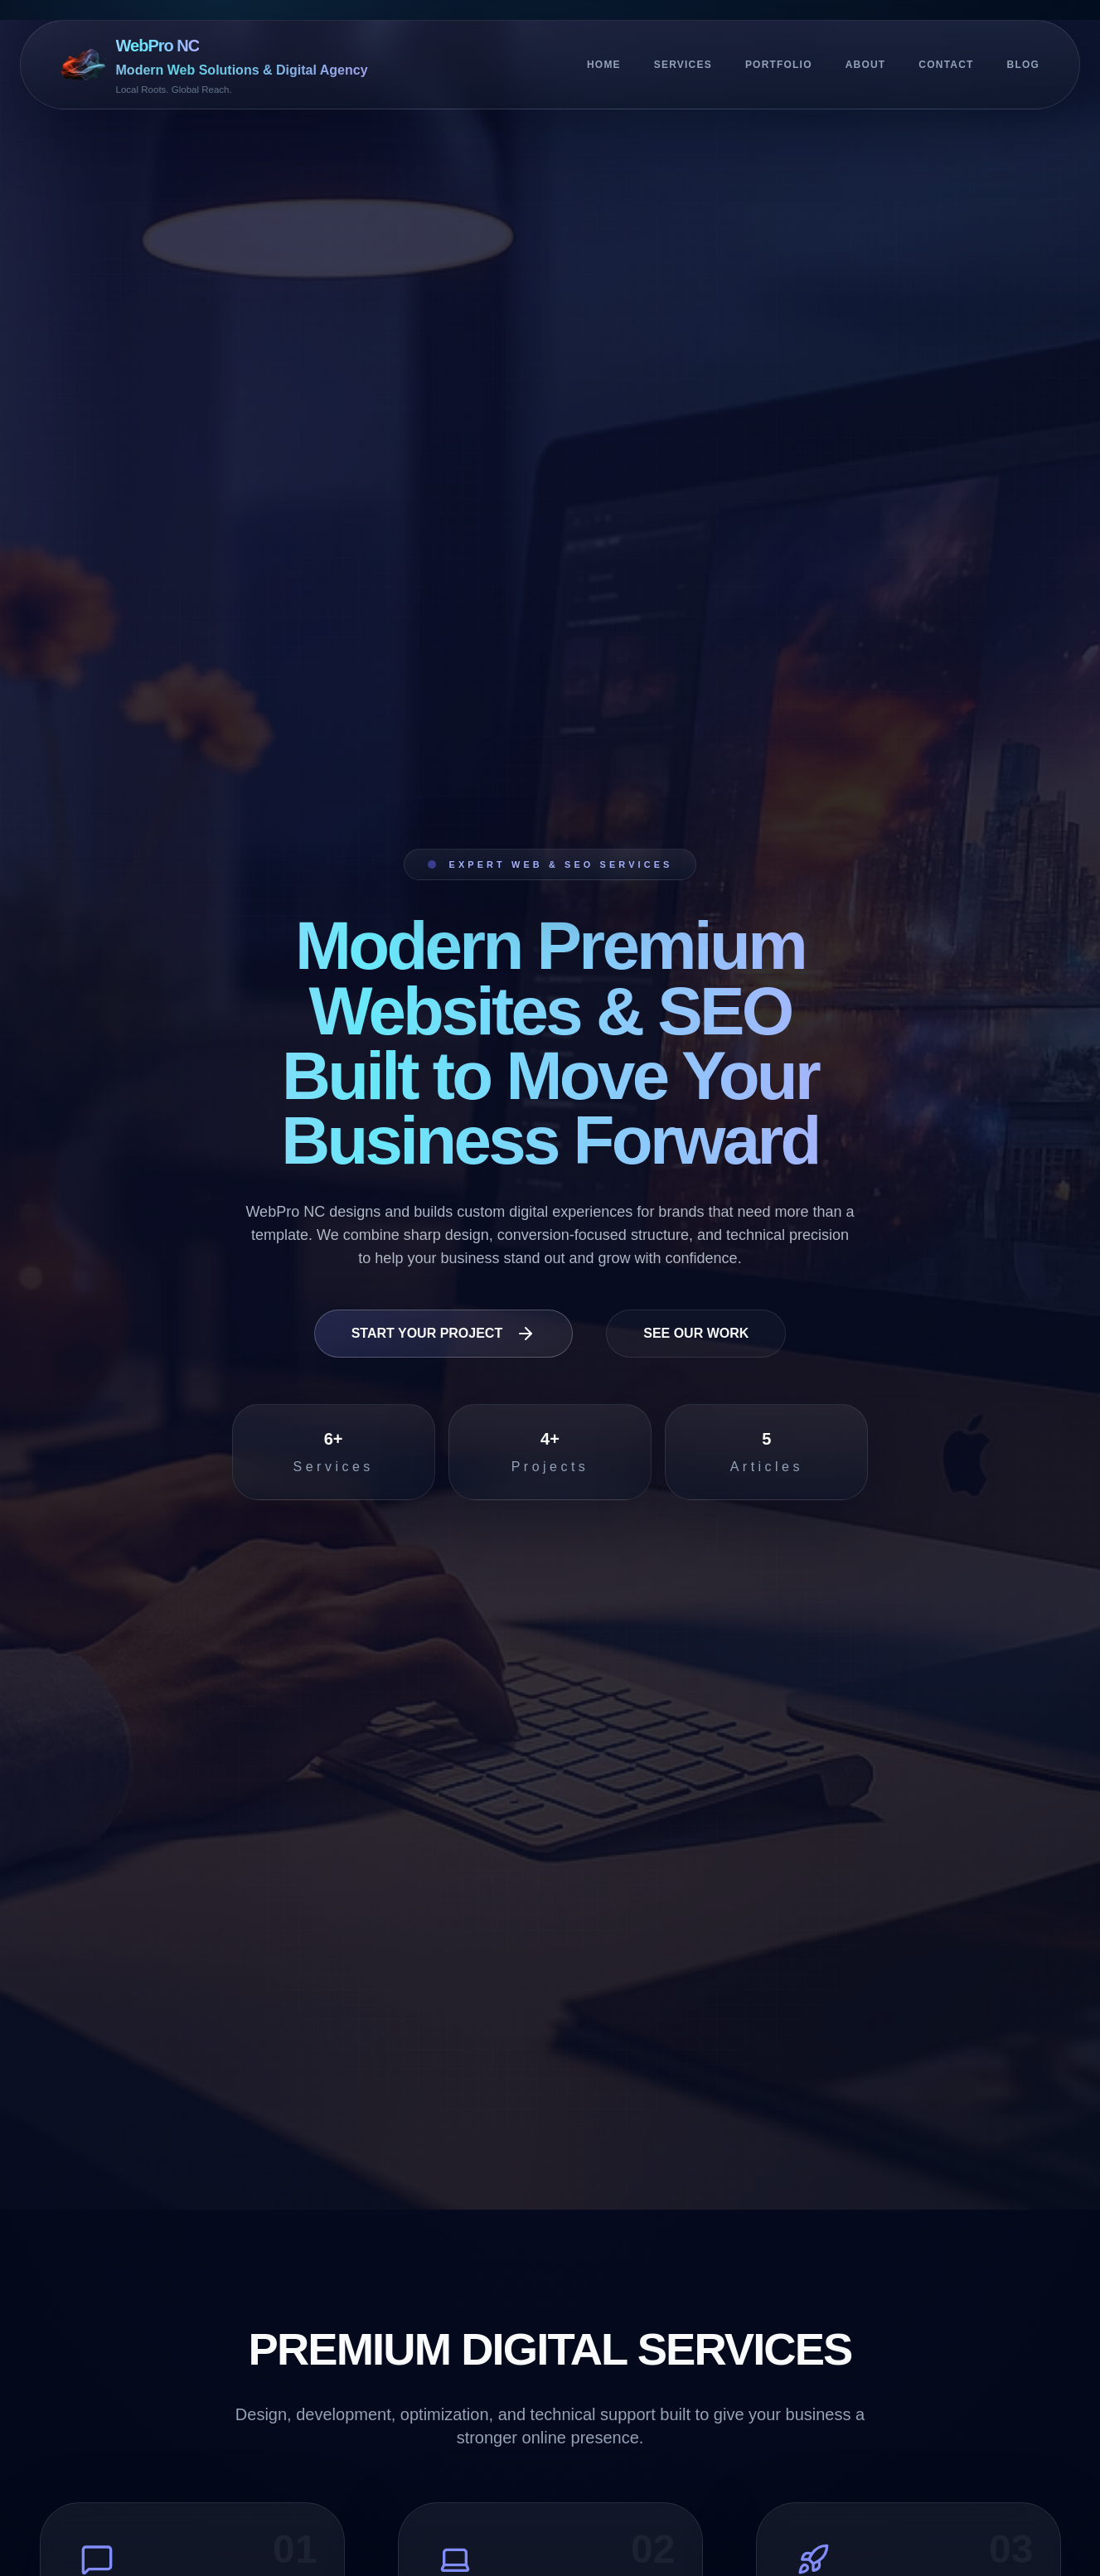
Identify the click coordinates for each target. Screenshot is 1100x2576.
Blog (1023, 64)
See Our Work (696, 1333)
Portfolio (778, 64)
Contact (945, 64)
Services (683, 64)
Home (604, 64)
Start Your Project (443, 1334)
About (866, 64)
